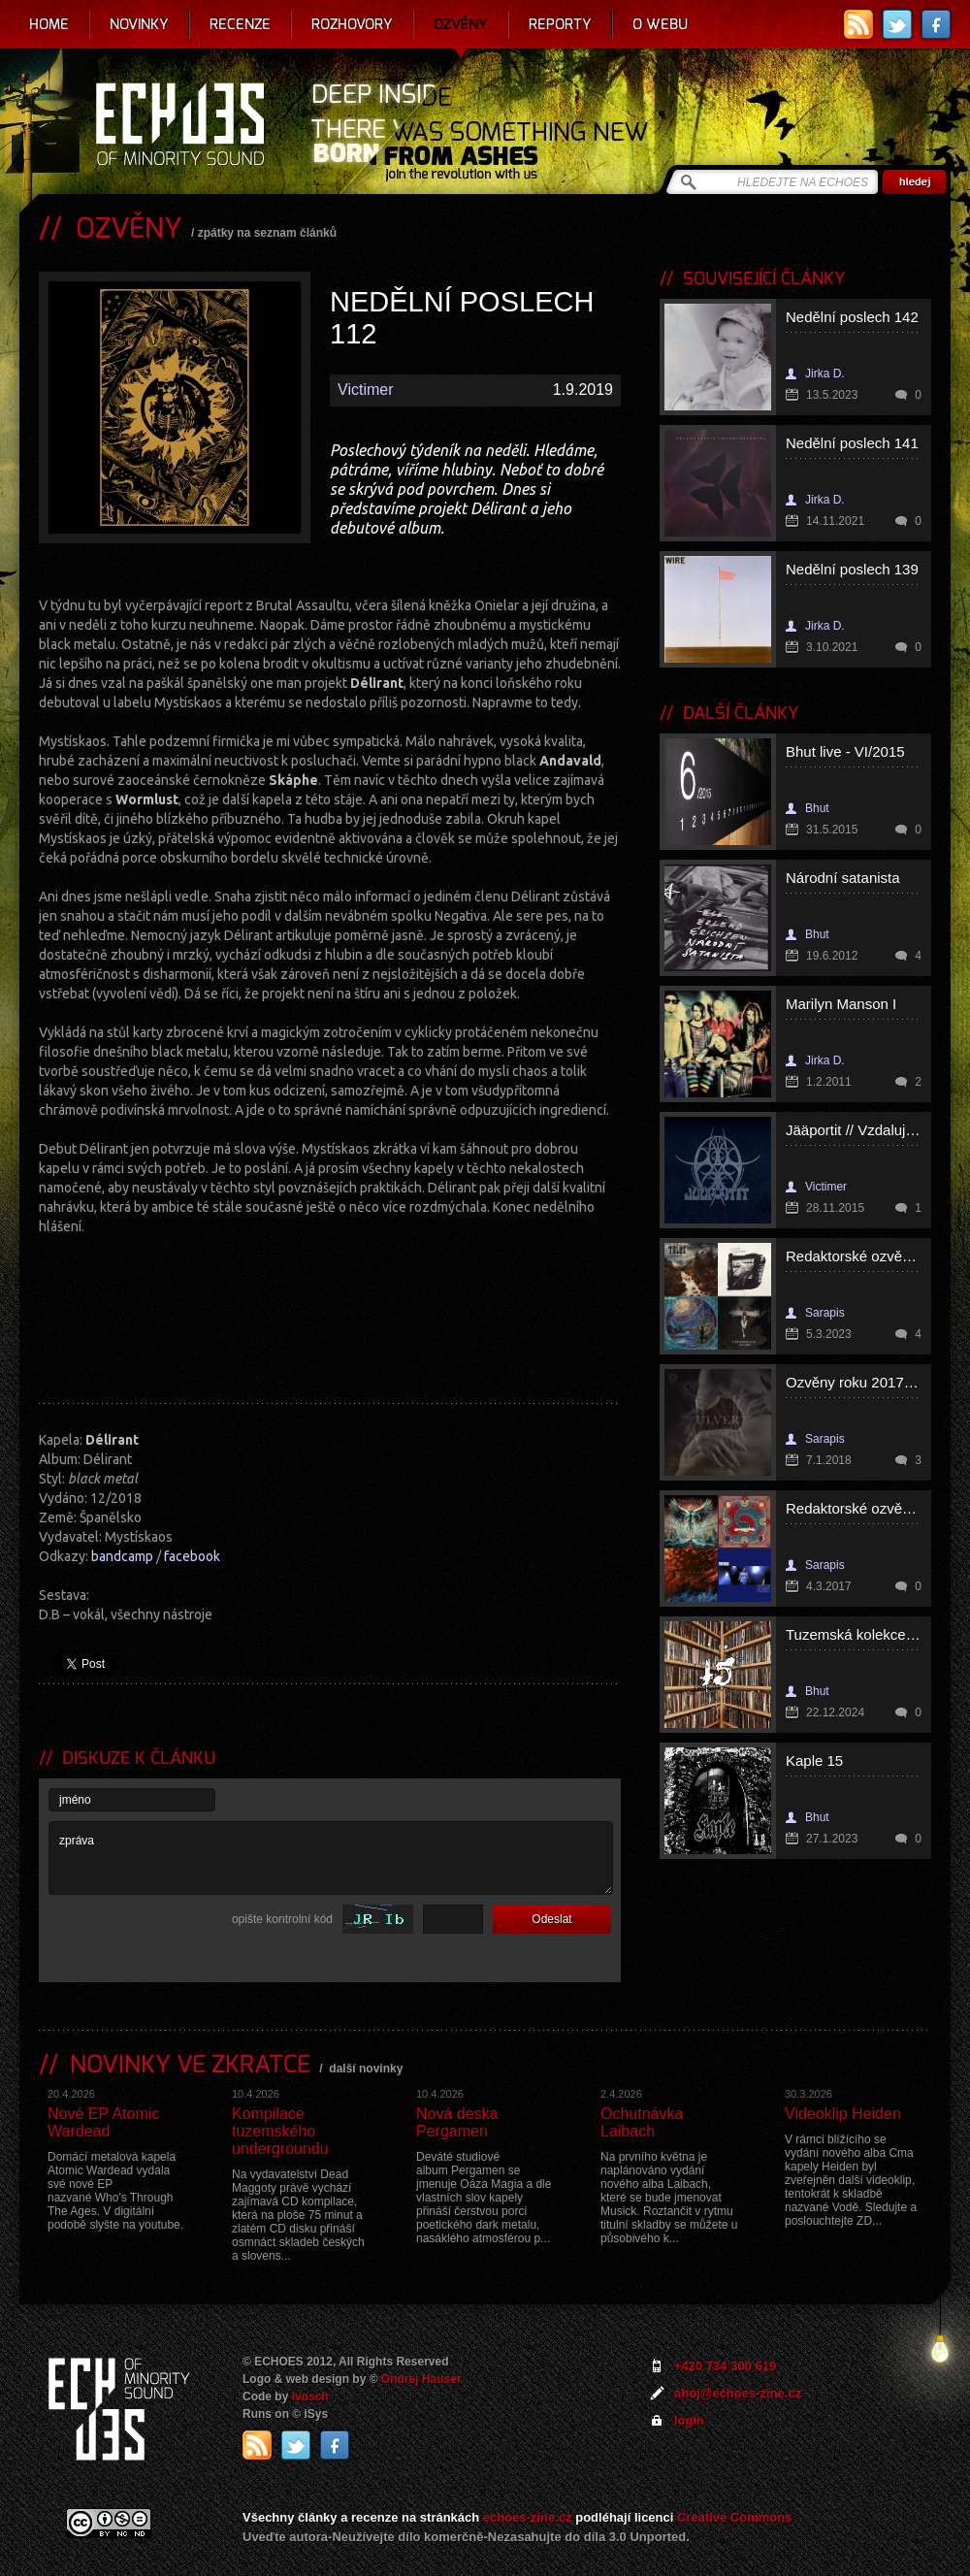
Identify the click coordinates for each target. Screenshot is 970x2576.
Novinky (139, 24)
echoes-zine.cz (527, 2517)
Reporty (560, 24)
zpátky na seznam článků (267, 233)
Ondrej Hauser (421, 2379)
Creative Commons (734, 2517)
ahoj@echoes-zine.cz (737, 2393)
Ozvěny (461, 24)
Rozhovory (352, 24)
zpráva (330, 1858)
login (689, 2420)
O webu (660, 24)
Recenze (240, 24)
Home (49, 24)
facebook (192, 1556)
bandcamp (122, 1556)
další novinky (366, 2068)
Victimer (366, 389)
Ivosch (310, 2396)
